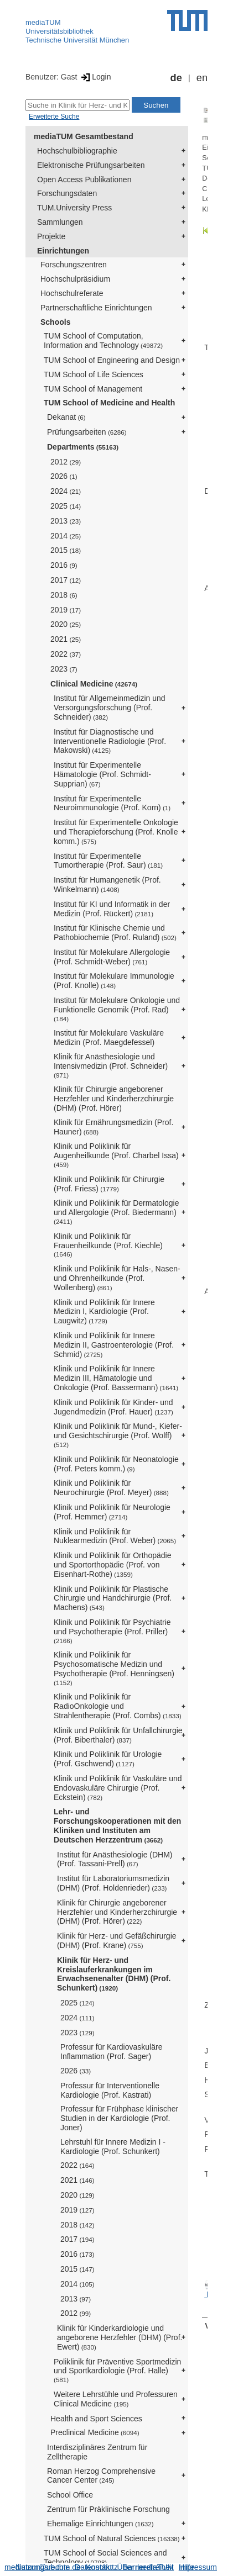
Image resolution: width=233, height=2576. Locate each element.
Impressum (198, 2567)
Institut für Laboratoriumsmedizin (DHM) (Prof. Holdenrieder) (113, 1883)
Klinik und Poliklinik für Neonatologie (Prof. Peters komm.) (116, 1464)
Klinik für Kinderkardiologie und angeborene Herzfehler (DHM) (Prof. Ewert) (119, 2337)
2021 (65, 639)
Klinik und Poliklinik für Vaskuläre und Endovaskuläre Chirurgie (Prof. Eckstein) (118, 1788)
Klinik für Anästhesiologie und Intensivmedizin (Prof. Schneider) (111, 1065)
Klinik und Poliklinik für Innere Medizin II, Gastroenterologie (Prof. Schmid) (114, 1345)
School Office (70, 2494)
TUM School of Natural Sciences (112, 2538)
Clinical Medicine (93, 683)
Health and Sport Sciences (96, 2418)
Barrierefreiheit (148, 2567)
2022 (65, 654)
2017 (65, 580)
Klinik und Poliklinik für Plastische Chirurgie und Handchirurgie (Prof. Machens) (113, 1598)
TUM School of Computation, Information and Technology (103, 340)
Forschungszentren (73, 264)
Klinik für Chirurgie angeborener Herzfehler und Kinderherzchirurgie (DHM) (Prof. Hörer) (114, 1098)
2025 (65, 506)
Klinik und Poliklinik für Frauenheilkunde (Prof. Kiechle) (108, 1245)
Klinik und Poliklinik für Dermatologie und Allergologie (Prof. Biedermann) (116, 1212)
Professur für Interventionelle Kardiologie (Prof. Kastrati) (109, 2090)
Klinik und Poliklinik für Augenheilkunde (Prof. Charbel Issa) (116, 1155)
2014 (65, 535)
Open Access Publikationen (84, 179)
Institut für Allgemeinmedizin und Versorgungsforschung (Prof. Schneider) (109, 707)
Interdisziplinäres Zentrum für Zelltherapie (97, 2452)
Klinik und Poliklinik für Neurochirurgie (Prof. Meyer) (111, 1488)
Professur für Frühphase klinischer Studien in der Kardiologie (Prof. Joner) (119, 2118)
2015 (65, 550)
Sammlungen (60, 222)
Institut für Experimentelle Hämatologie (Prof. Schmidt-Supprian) (102, 774)
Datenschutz (96, 2567)
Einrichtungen (63, 250)
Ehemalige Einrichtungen (100, 2523)
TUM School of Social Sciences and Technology (105, 2557)
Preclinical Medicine (94, 2432)
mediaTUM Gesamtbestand (83, 136)
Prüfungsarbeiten (87, 431)
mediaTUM (43, 22)
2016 (63, 565)
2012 (65, 461)
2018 (63, 594)
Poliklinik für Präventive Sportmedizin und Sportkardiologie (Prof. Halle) (117, 2370)
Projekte (51, 236)
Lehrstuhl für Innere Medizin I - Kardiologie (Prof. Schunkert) (112, 2146)
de (176, 77)
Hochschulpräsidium (75, 279)
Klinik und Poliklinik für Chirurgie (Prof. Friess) (109, 1184)
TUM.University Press (74, 207)
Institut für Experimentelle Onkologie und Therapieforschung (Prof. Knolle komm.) (116, 832)
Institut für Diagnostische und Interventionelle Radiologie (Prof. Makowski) (110, 741)
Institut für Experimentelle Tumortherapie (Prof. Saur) (108, 861)
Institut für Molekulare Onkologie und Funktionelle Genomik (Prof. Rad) (117, 1009)
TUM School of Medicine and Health (109, 402)
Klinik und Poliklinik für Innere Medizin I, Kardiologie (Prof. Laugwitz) (104, 1312)
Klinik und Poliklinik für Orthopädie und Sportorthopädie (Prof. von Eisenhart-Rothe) (112, 1565)
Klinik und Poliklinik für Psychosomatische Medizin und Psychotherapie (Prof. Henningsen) (114, 1668)
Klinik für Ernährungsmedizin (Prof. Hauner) (113, 1127)
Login (95, 76)
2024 (65, 491)
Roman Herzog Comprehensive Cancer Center (101, 2476)
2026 (63, 476)
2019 (65, 609)
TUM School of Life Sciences (93, 374)
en (202, 77)
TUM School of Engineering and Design (112, 360)
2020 (65, 624)
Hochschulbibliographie (77, 150)
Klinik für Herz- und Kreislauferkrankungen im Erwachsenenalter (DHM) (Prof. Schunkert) (113, 1974)
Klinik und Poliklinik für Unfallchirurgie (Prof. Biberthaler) (118, 1735)
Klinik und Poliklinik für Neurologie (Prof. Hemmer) (112, 1512)
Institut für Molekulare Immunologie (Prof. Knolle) (114, 981)
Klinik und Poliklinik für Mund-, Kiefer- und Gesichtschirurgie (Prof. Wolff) (118, 1435)
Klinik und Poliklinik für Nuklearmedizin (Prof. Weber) (115, 1536)
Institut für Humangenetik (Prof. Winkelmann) (107, 884)
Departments (82, 446)
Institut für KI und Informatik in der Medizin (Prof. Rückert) (112, 909)
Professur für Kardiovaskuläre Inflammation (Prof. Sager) (111, 2051)
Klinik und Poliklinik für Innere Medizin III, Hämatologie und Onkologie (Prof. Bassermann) (116, 1378)
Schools (55, 322)
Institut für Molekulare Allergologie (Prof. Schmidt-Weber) (112, 957)
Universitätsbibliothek (59, 31)
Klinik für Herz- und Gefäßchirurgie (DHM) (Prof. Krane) (117, 1940)
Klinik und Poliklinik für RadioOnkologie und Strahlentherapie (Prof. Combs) (118, 1706)
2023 (63, 668)
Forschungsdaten (67, 193)
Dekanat (66, 417)
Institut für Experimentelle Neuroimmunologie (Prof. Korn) (112, 803)
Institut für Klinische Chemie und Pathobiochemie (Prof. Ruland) (115, 932)
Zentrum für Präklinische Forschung (108, 2509)
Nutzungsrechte (42, 2567)
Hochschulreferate (71, 293)
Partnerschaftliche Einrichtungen (96, 307)
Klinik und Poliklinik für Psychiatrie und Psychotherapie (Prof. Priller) (112, 1631)
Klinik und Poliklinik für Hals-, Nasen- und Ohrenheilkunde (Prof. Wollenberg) (117, 1278)
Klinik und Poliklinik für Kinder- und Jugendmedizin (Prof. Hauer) (113, 1407)
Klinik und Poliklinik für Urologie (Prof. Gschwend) (108, 1759)
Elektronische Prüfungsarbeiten (91, 165)
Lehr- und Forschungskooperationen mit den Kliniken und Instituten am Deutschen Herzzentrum (117, 1825)
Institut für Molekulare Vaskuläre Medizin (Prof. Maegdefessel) (109, 1037)
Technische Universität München (77, 40)
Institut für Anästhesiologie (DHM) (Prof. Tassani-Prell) (115, 1859)
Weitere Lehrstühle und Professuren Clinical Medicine (116, 2399)
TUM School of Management (93, 388)
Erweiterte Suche (54, 116)
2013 (65, 520)
